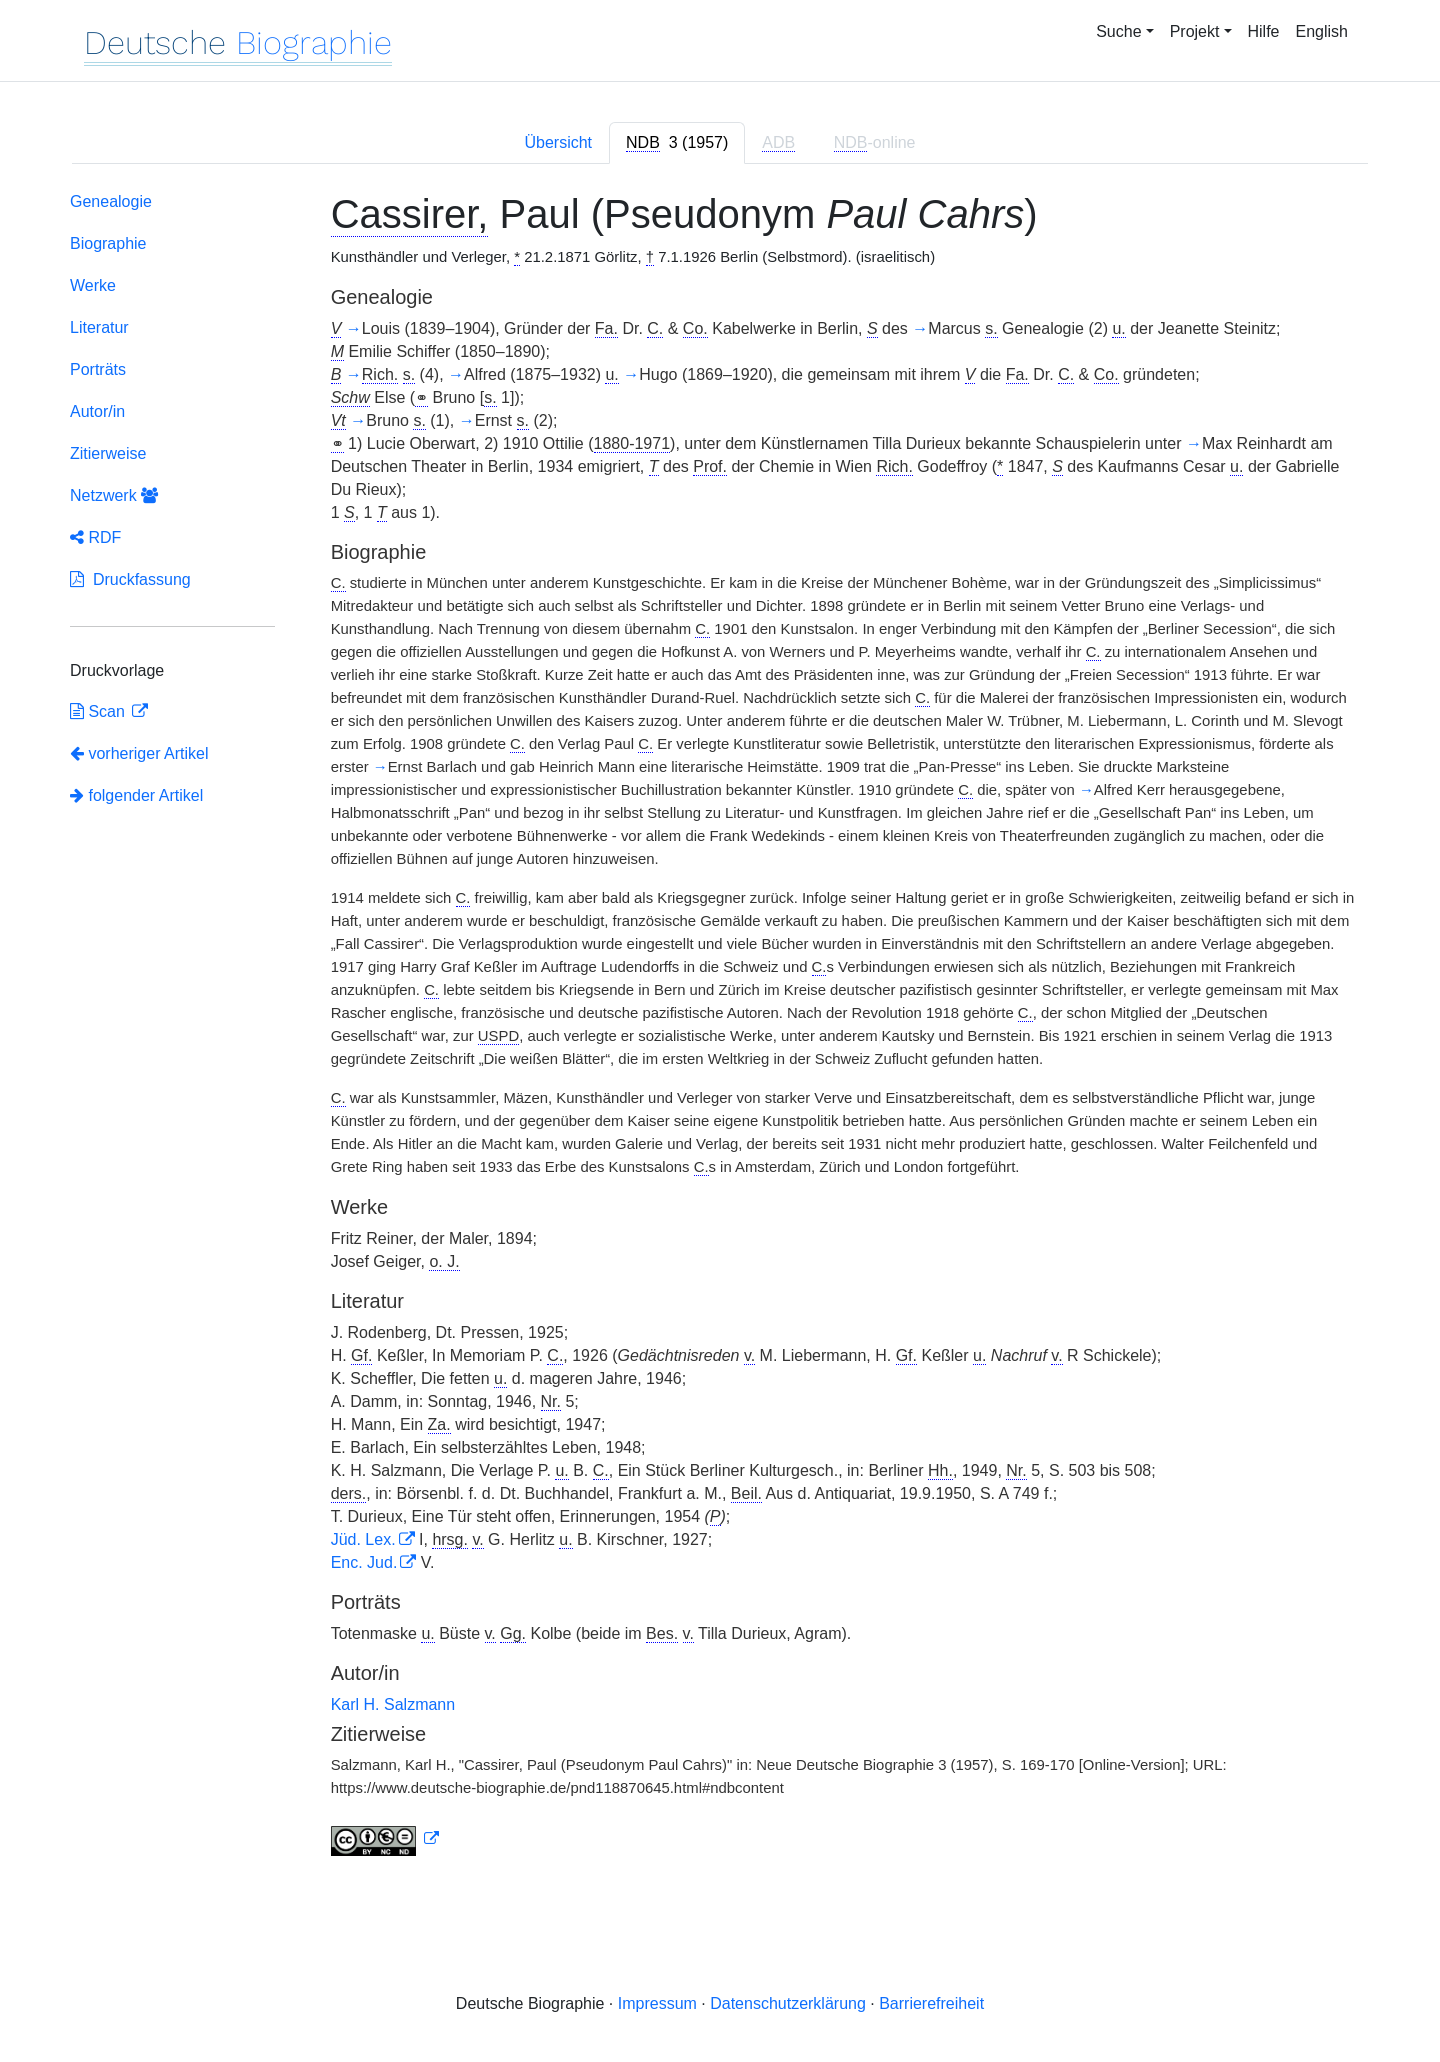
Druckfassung (130, 579)
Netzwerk (114, 495)
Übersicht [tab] (558, 142)
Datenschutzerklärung (788, 2003)
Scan (99, 711)
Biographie (108, 243)
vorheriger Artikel (139, 753)
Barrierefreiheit (931, 2003)
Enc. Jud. (364, 1562)
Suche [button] (1118, 31)
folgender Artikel (136, 795)
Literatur (99, 327)
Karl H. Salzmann (393, 1704)
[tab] (677, 143)
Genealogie (111, 201)
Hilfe (1264, 31)
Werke (93, 285)
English (1322, 31)
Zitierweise (108, 453)
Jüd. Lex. (363, 1539)
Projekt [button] (1195, 31)
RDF (95, 537)
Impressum (657, 2003)
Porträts (98, 369)
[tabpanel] (720, 1028)
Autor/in (97, 411)
